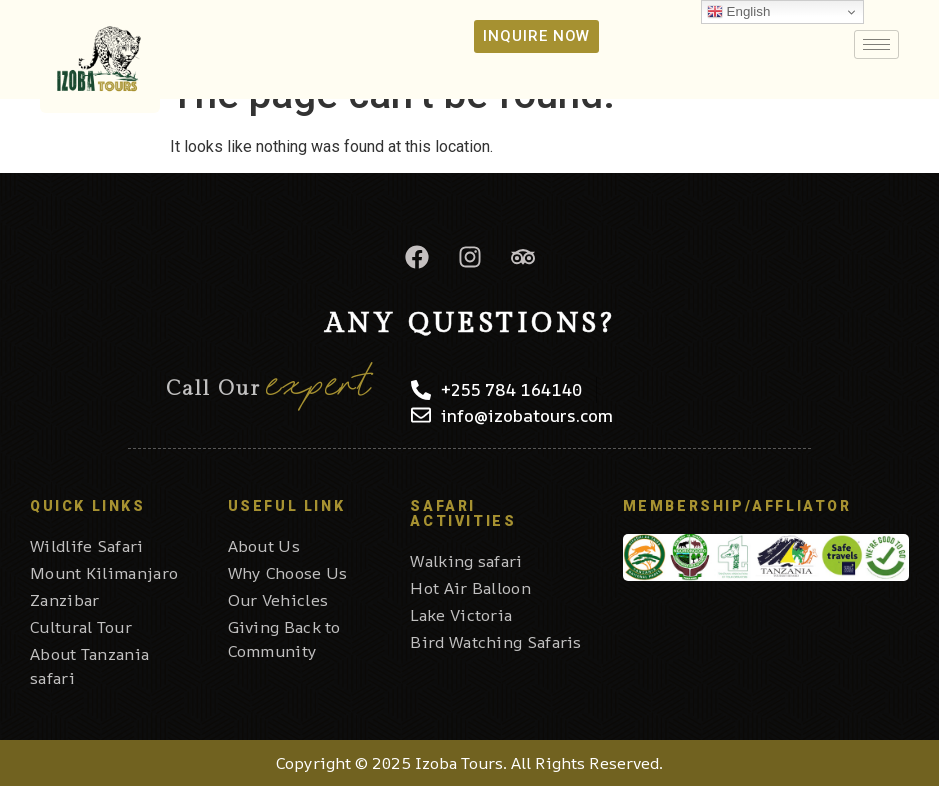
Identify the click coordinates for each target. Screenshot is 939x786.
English (738, 12)
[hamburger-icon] (876, 44)
